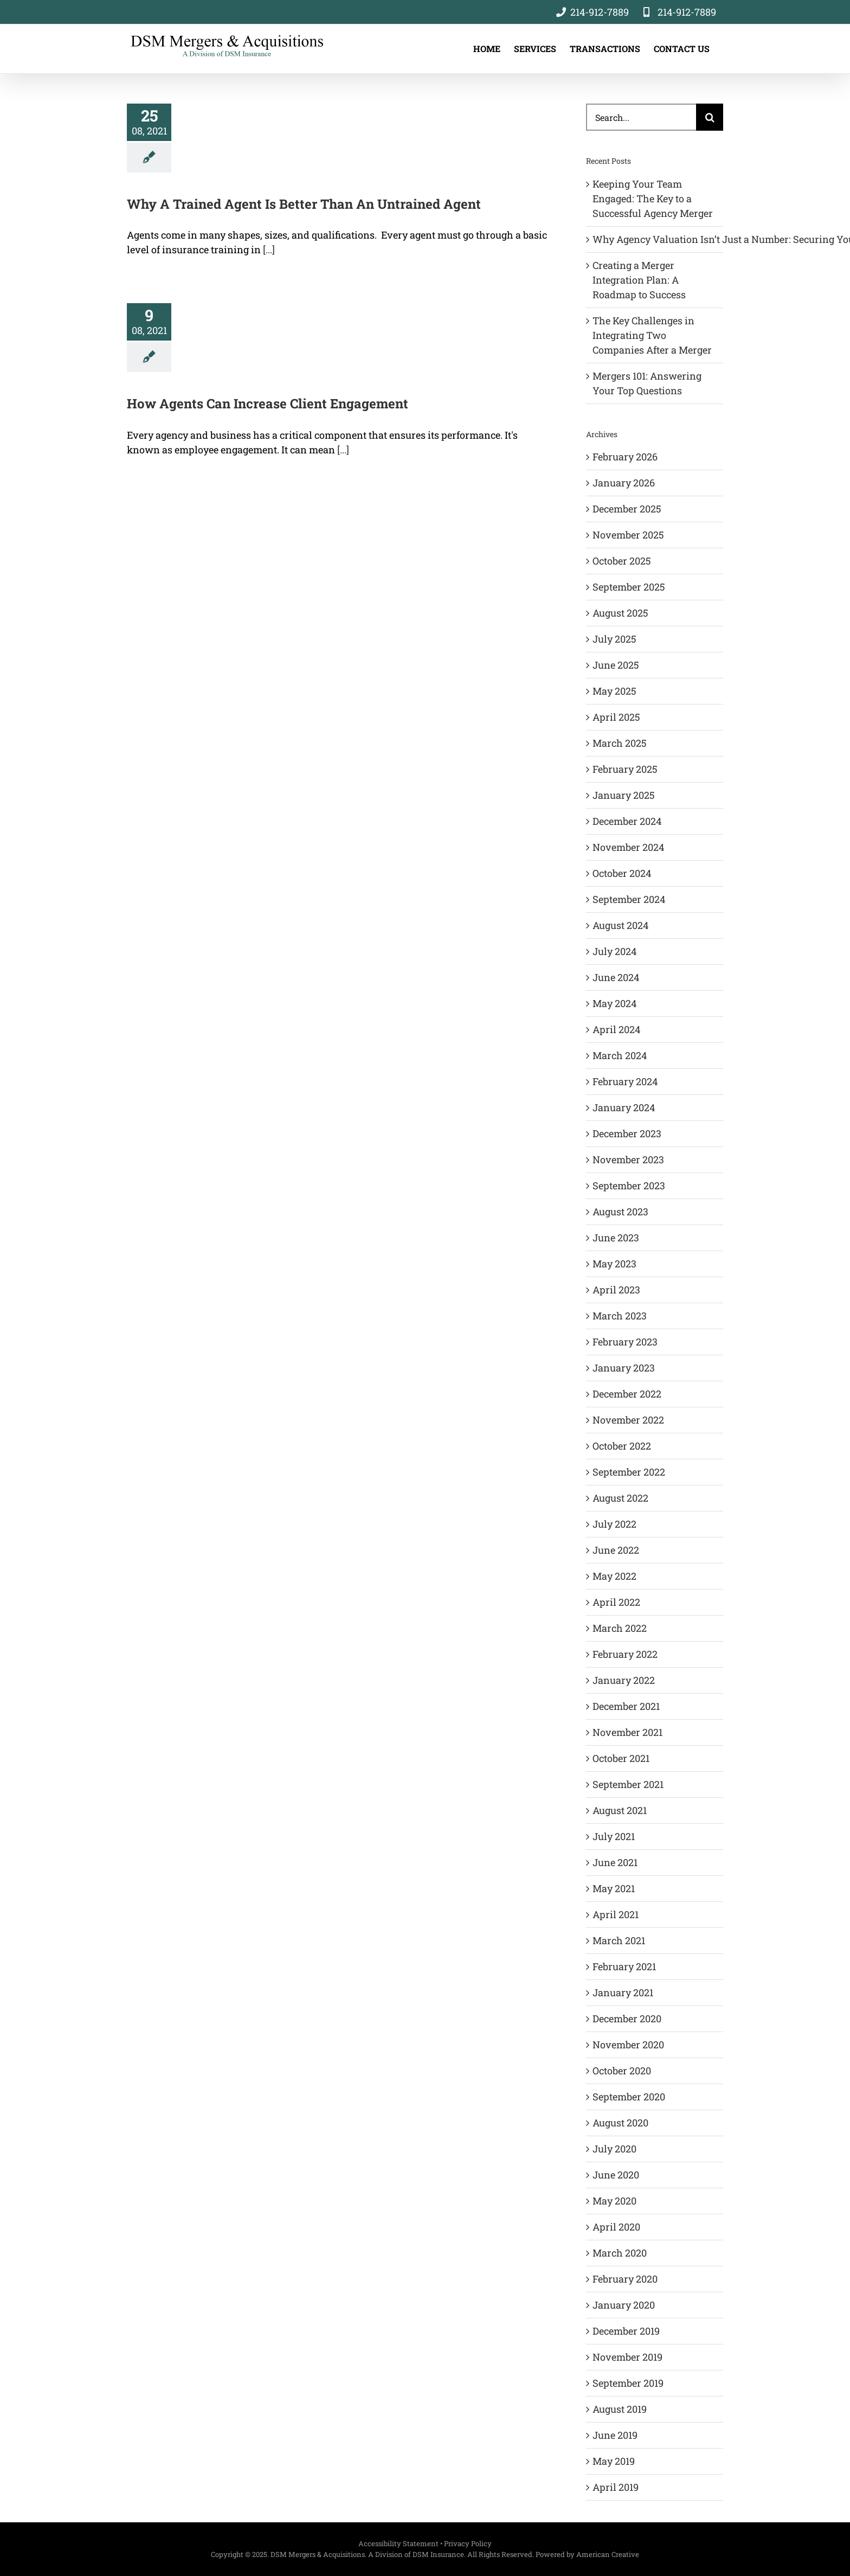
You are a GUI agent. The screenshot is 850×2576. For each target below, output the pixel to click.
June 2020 (616, 2174)
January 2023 (624, 1367)
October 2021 (621, 1758)
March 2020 (620, 2252)
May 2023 (614, 1263)
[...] (269, 249)
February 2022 (625, 1654)
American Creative (607, 2554)
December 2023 (627, 1133)
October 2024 (622, 873)
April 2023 (616, 1289)
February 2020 (625, 2278)
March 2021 (619, 1940)
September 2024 (629, 899)
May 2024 (614, 1003)
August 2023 (620, 1211)
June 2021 (615, 1862)
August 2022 (620, 1497)
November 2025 (628, 534)
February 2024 (625, 1081)
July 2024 (614, 951)
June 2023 (616, 1237)
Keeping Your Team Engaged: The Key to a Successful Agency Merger (653, 198)
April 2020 (616, 2226)
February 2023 (625, 1341)
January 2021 (623, 1992)
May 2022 (614, 1575)
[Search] (709, 117)
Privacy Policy (468, 2543)
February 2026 (625, 456)
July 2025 (614, 638)
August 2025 (620, 612)
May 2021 (614, 1888)
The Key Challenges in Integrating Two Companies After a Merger (652, 335)
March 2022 (620, 1628)
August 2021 (620, 1810)
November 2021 (627, 1732)
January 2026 (624, 482)
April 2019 (616, 2487)
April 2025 (616, 716)
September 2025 (629, 586)
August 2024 (620, 925)
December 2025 (627, 508)
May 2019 (614, 2461)
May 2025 (614, 690)
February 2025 (625, 769)
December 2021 (626, 1706)
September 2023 (629, 1185)
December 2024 (627, 821)
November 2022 (628, 1419)
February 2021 (624, 1966)
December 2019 (626, 2330)
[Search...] (641, 117)
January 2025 (624, 795)
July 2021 (614, 1836)
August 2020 (620, 2122)
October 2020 (622, 2070)
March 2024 (620, 1055)
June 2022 (616, 1549)
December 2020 (627, 2018)
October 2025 (622, 560)
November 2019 (627, 2356)
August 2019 (620, 2408)
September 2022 (629, 1471)
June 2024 (616, 977)
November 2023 (628, 1159)
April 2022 (616, 1602)
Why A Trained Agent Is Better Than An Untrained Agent (304, 204)
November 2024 (628, 847)
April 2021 (616, 1914)
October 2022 (622, 1445)
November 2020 (628, 2044)
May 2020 (614, 2200)
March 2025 (620, 742)
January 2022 (624, 1680)
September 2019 (628, 2382)
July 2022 (614, 1523)
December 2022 (627, 1393)
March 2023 (620, 1315)
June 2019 (615, 2435)
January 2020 (624, 2304)
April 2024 (616, 1029)
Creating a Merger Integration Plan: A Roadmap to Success (639, 280)
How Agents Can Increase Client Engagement (267, 403)
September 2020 (629, 2096)
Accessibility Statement (398, 2543)
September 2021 (628, 1784)
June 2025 (616, 664)
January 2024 (624, 1107)
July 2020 (614, 2148)
